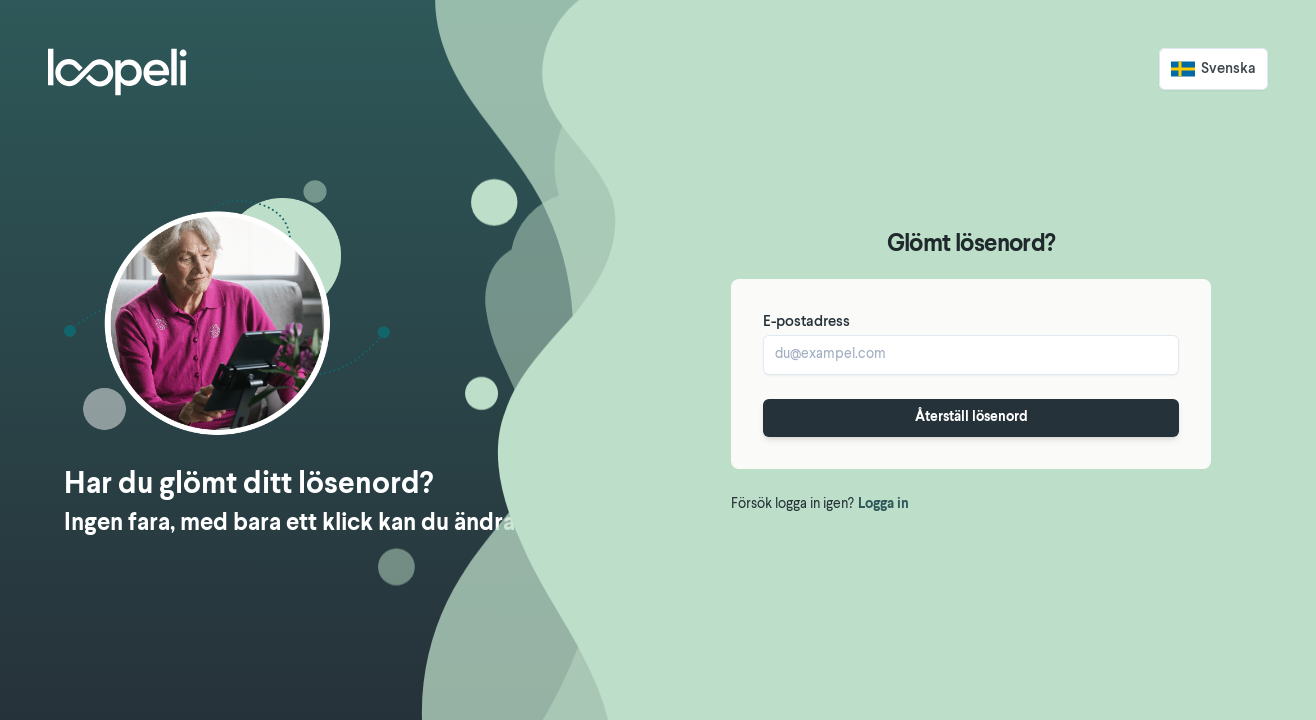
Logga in (883, 504)
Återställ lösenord (971, 417)
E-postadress (806, 322)
